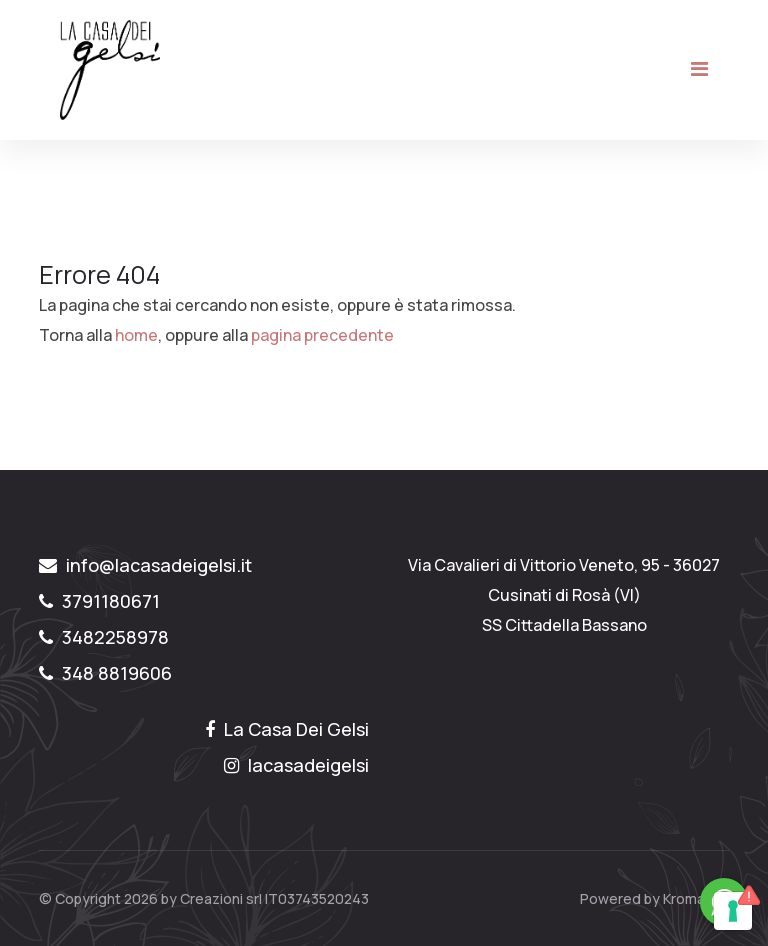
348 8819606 (105, 673)
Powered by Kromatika (654, 898)
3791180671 (99, 601)
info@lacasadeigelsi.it (145, 565)
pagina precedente (322, 335)
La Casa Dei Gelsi (287, 729)
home (136, 335)
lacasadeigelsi (296, 765)
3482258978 (104, 637)
